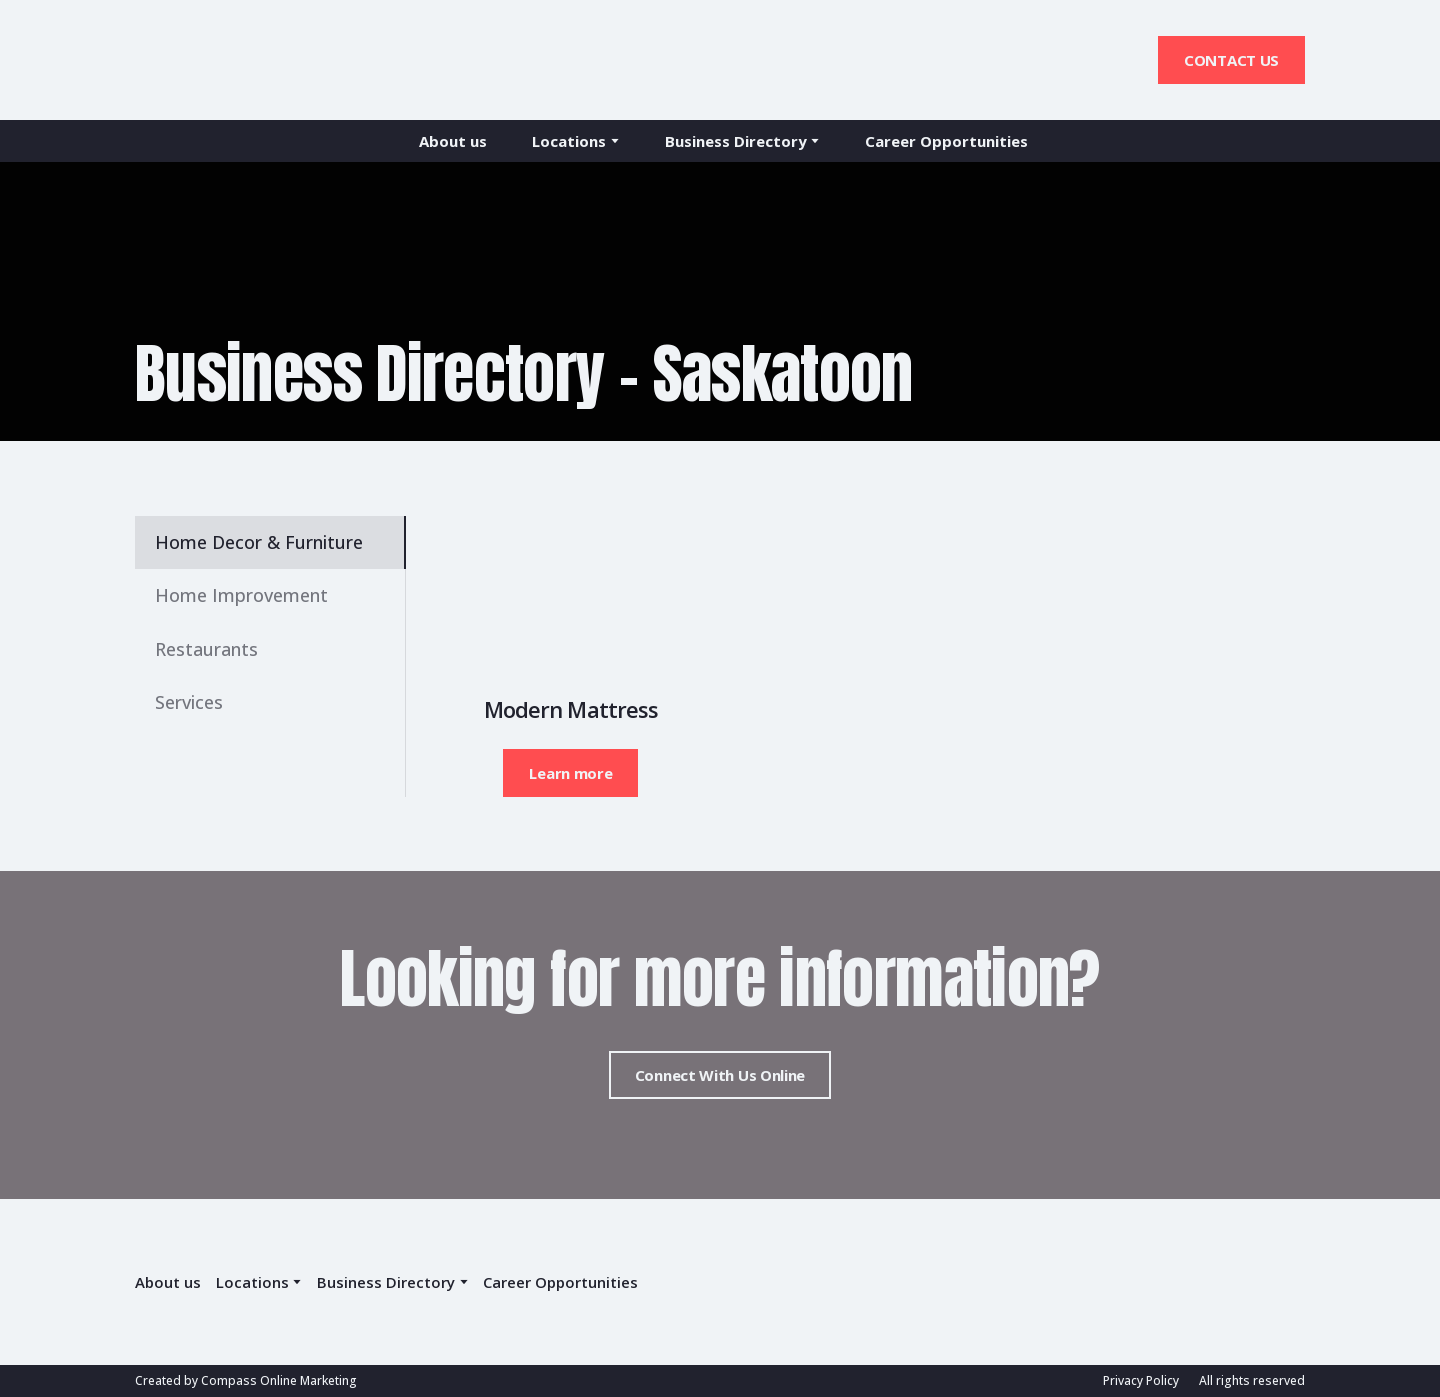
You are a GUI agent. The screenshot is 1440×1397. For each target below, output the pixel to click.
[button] (1231, 60)
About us (453, 141)
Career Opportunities (946, 141)
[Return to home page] (221, 60)
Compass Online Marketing (279, 1380)
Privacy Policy (1141, 1380)
